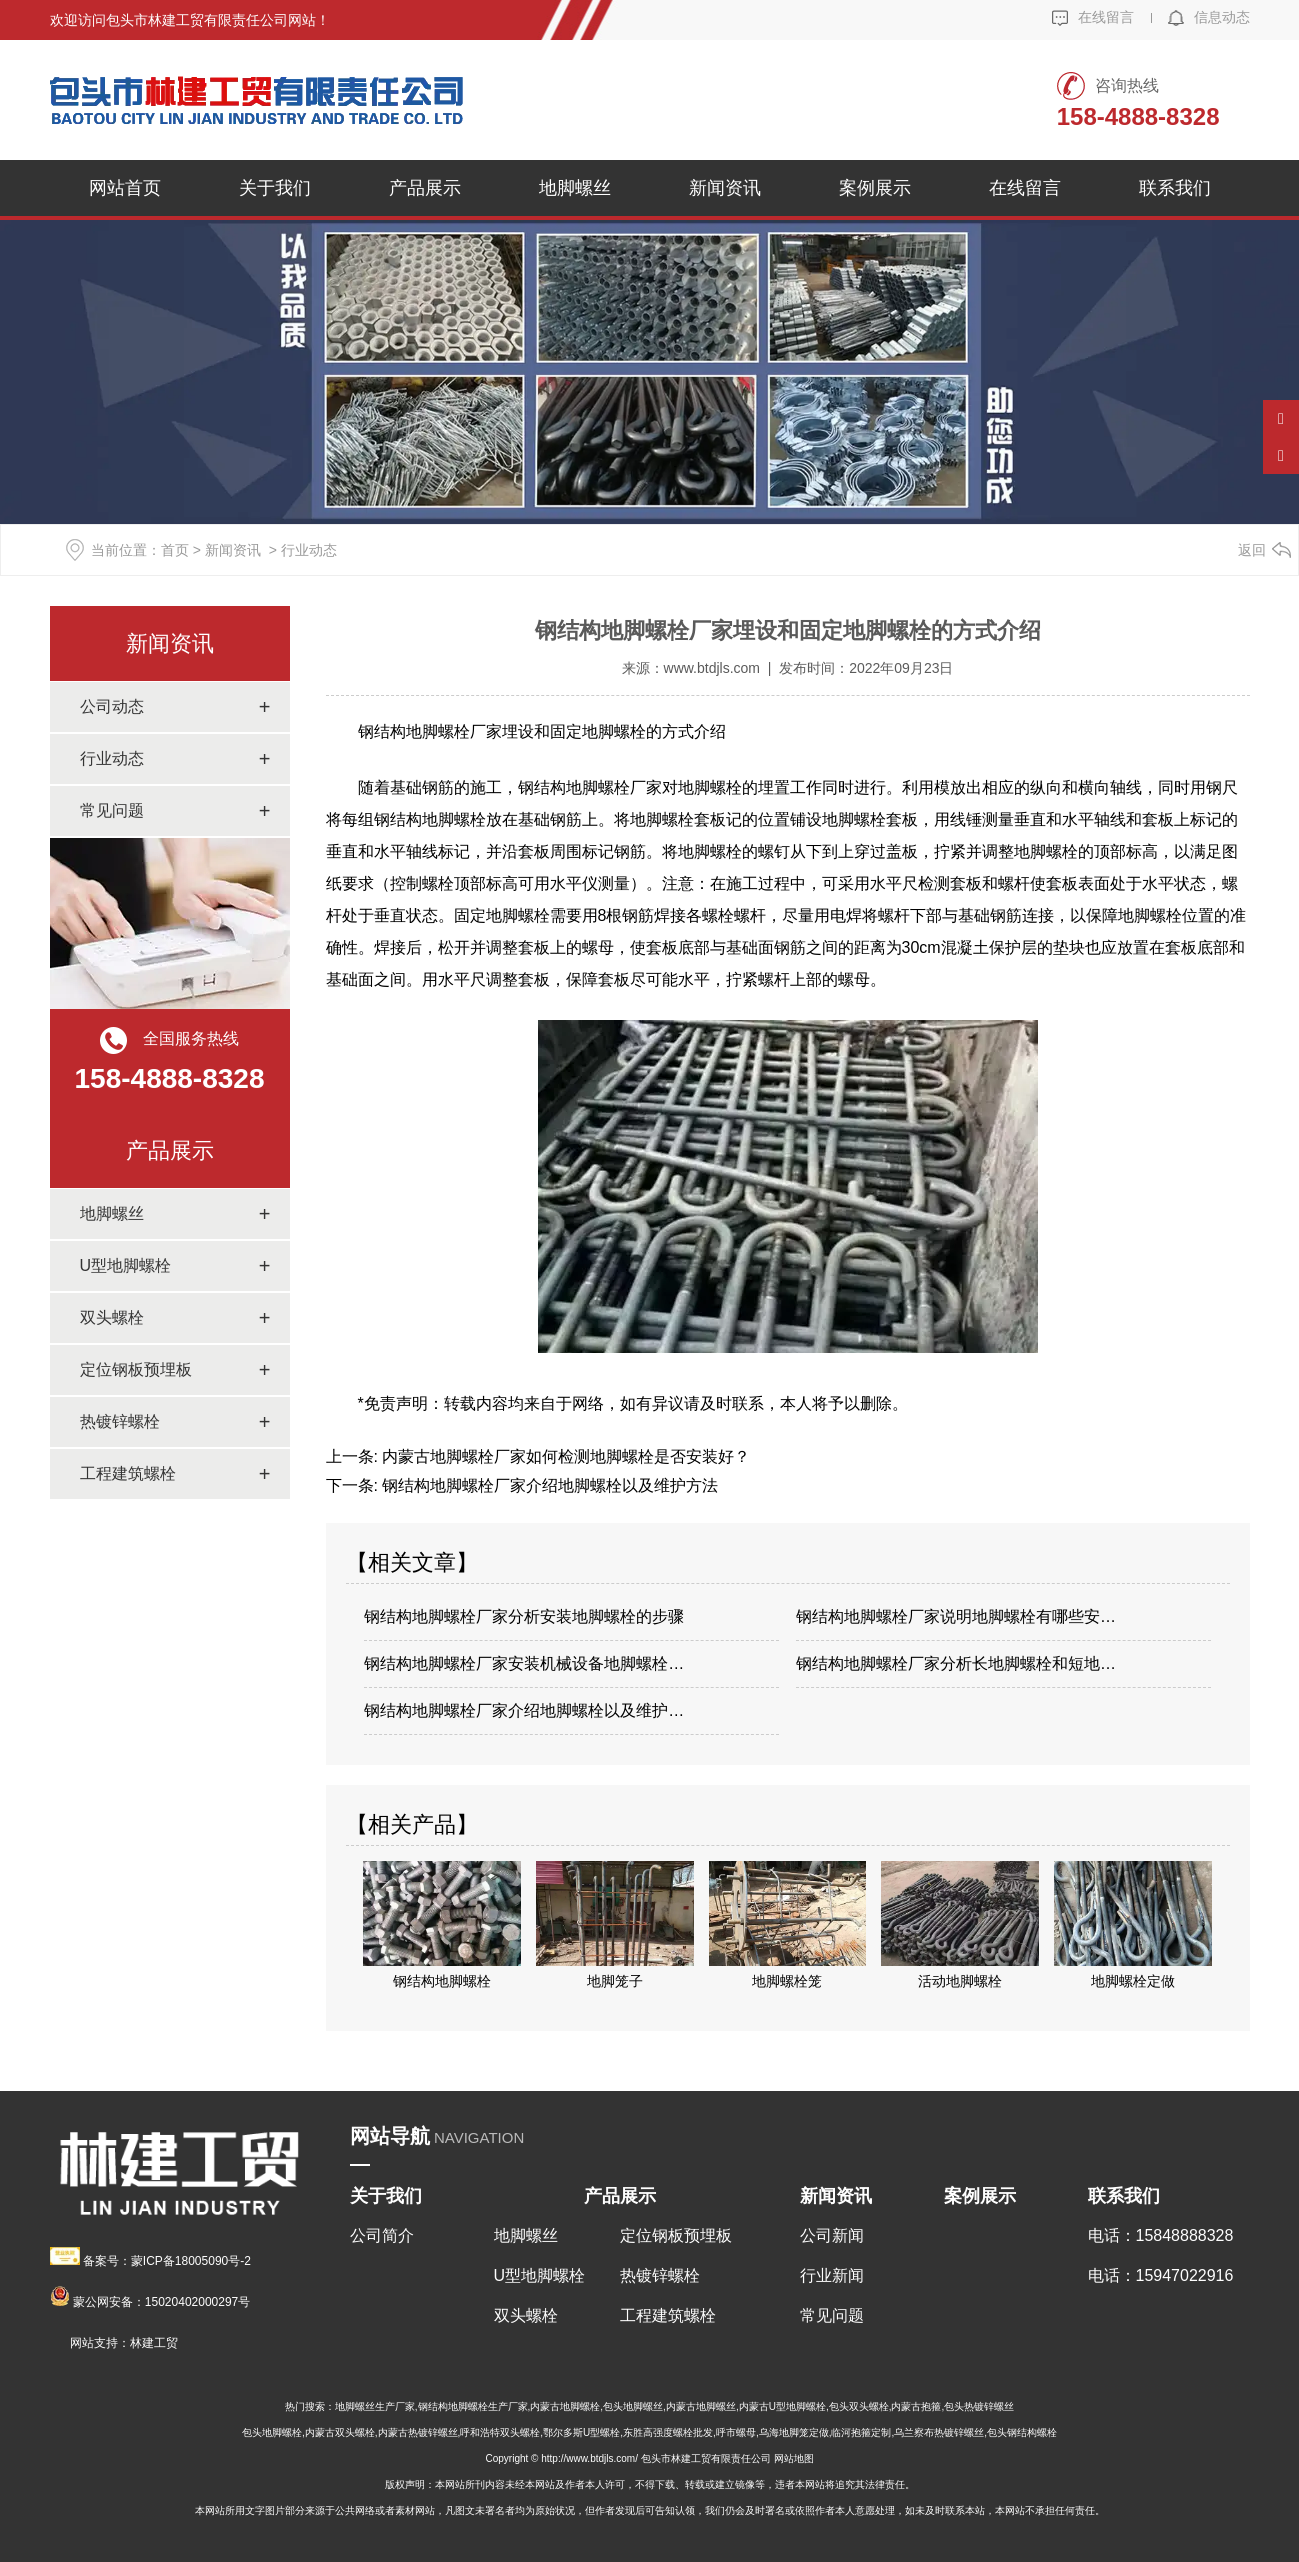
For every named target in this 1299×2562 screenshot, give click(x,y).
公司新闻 (832, 2235)
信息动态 (1209, 17)
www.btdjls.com (712, 668)
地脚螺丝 (575, 188)
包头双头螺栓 (859, 2406)
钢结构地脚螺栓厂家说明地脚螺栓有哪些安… (956, 1616)
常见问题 (112, 810)
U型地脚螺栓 (126, 1265)
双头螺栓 (112, 1317)
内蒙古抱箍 (916, 2406)
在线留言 (1093, 17)
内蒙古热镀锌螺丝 (418, 2432)
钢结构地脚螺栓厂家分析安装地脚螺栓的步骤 (524, 1616)
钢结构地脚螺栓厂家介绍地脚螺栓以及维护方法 (548, 1485)
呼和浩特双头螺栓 (500, 2432)
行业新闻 (832, 2275)
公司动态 (112, 706)
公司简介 (382, 2235)
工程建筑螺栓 (128, 1473)
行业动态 (112, 758)
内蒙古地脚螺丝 (701, 2406)
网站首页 (125, 188)
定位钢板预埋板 (136, 1369)
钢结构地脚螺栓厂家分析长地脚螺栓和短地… (956, 1663)
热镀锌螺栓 (120, 1421)
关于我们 (275, 188)
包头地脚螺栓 (272, 2432)
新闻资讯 (725, 188)
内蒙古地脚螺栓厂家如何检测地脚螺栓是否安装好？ (564, 1456)
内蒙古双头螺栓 (340, 2432)
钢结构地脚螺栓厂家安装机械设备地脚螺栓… (524, 1663)
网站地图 (794, 2458)
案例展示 (875, 188)
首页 (175, 550)
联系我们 (1175, 188)
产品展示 (425, 188)
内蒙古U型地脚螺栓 (782, 2406)
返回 (1252, 550)
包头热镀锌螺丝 (979, 2406)
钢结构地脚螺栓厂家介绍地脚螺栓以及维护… (524, 1710)
